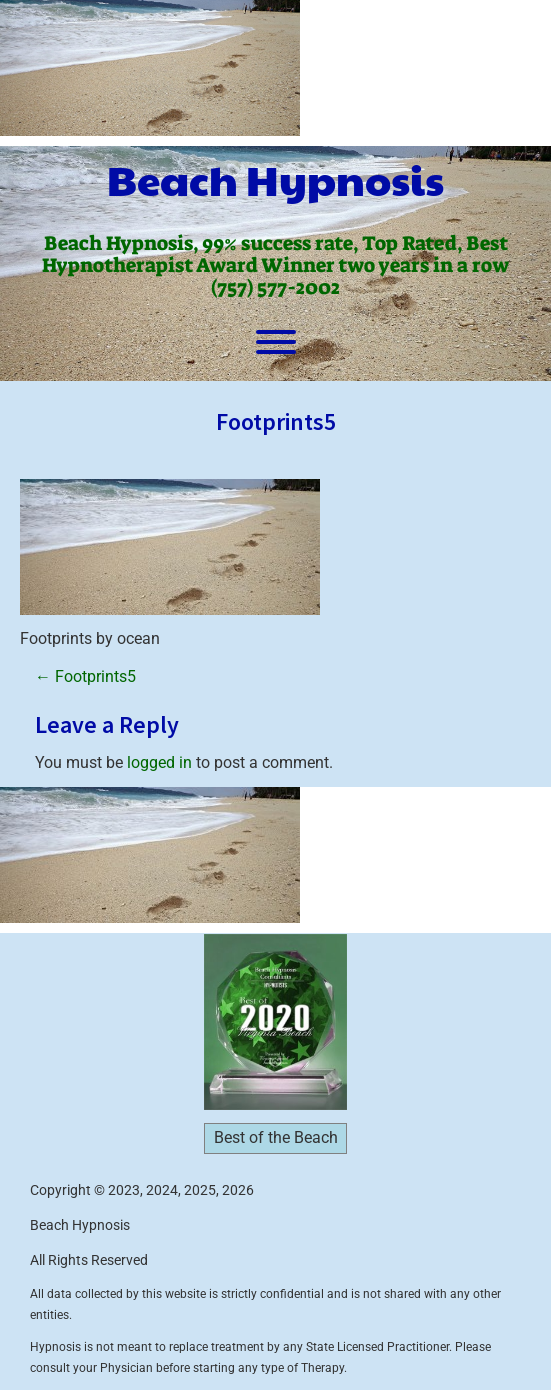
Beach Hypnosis (275, 179)
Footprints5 (85, 676)
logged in (159, 762)
